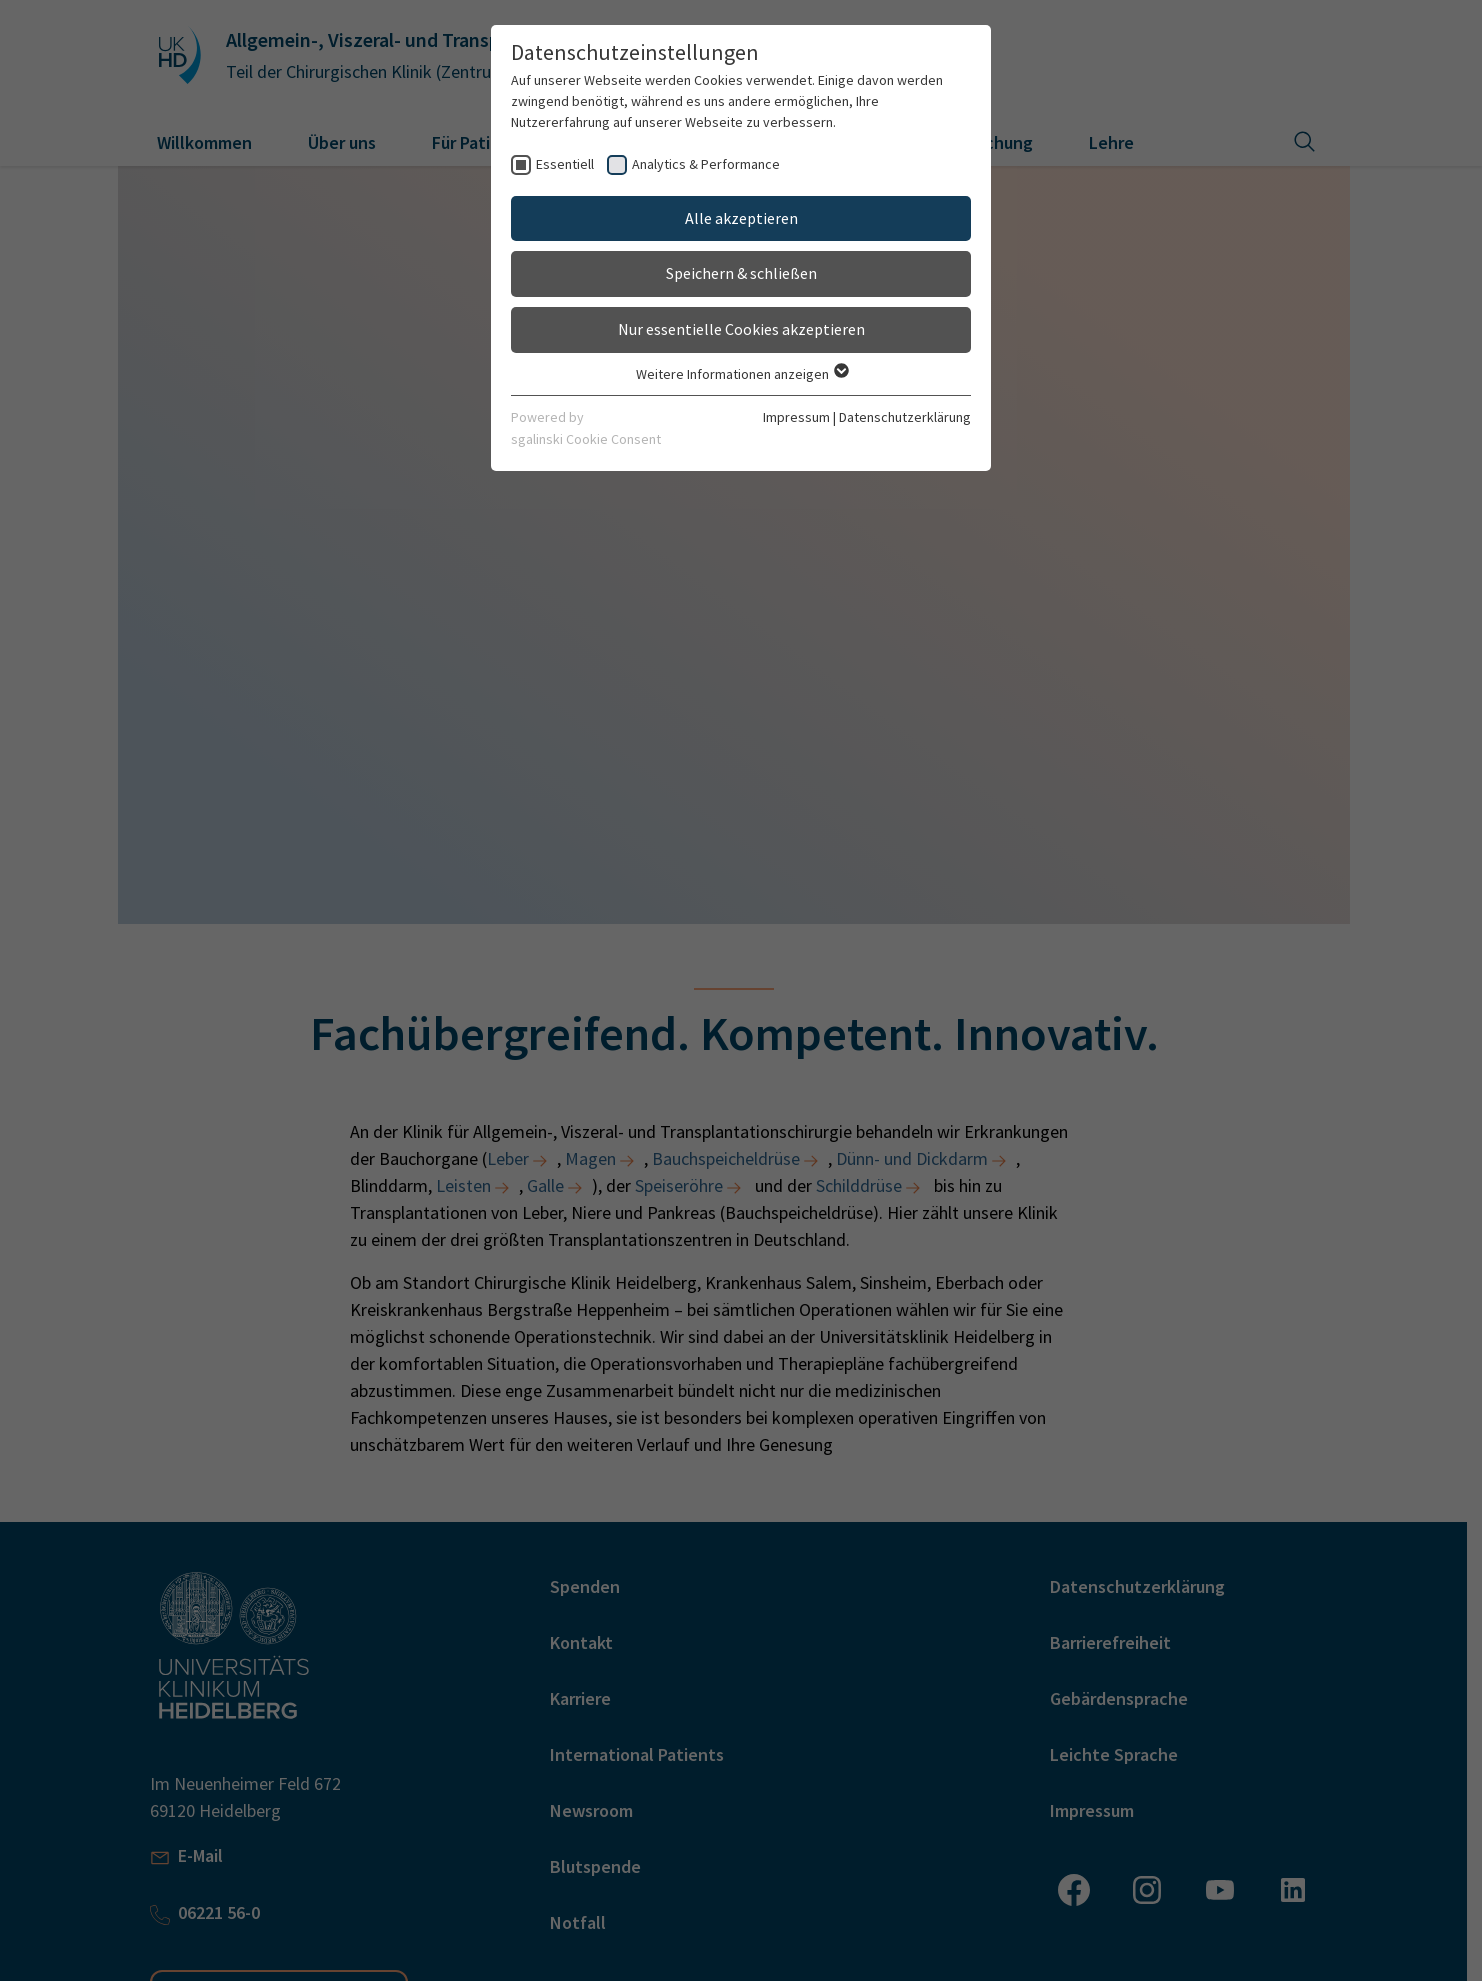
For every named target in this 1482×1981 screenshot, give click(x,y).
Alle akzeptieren (741, 218)
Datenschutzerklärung (905, 417)
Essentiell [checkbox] (565, 164)
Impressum (796, 417)
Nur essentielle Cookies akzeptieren (741, 329)
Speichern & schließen (741, 273)
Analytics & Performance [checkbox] (706, 164)
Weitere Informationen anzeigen (741, 374)
